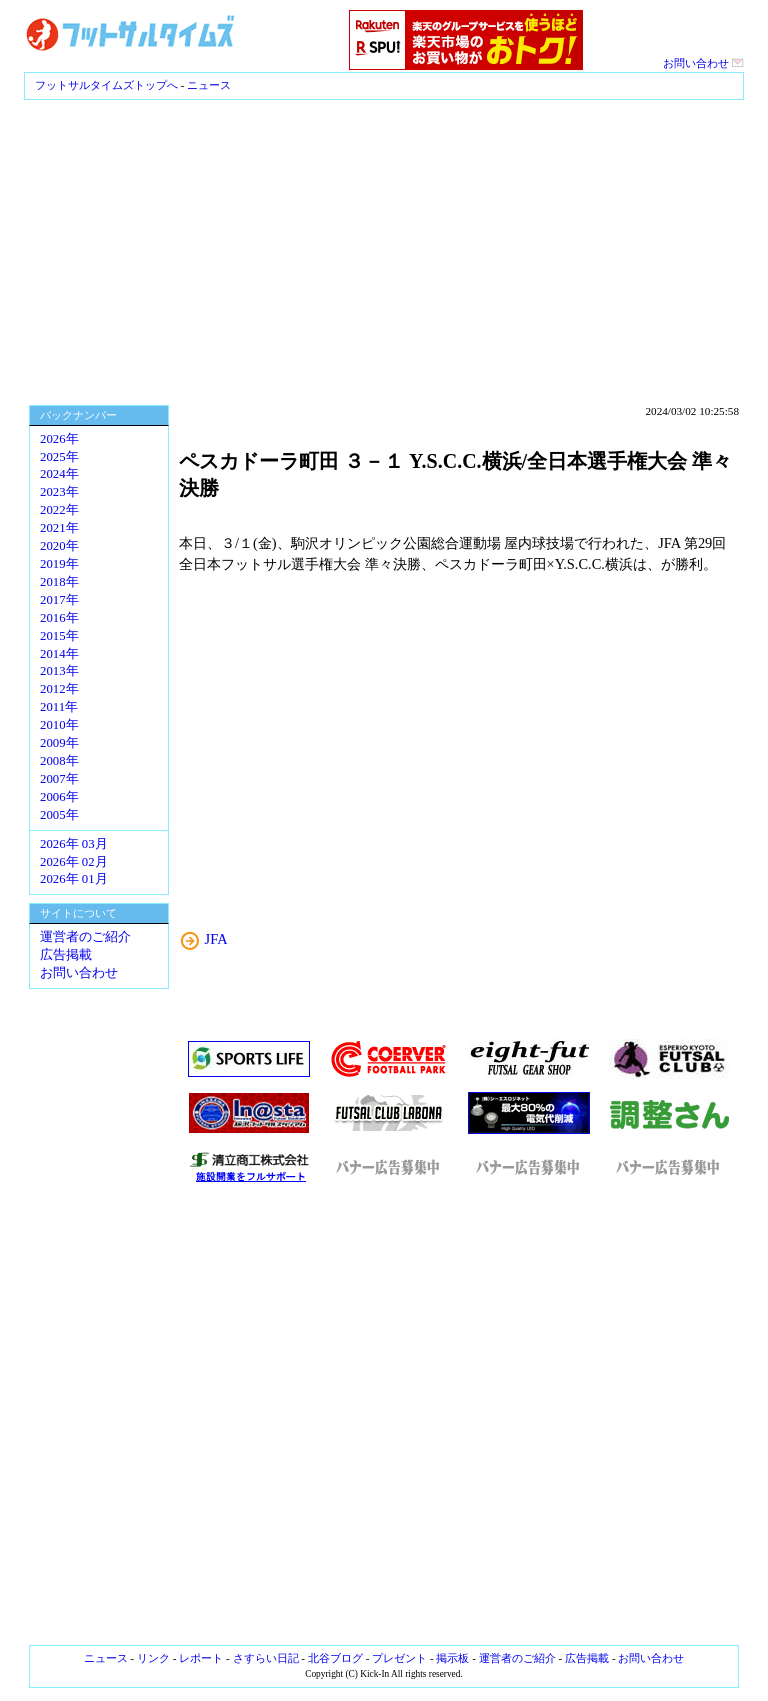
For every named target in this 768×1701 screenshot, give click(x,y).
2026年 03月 (74, 844)
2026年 (59, 439)
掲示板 (452, 1658)
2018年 (59, 582)
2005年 (59, 815)
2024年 (59, 474)
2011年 (59, 707)
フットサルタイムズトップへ (106, 85)
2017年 (59, 600)
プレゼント (399, 1658)
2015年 (59, 636)
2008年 (59, 761)
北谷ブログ (335, 1658)
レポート (201, 1658)
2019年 (59, 564)
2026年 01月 (74, 879)
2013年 (59, 671)
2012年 (59, 689)
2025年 (59, 457)
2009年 (59, 743)
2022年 (59, 510)
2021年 (59, 528)
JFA (216, 939)
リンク (153, 1658)
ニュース (209, 85)
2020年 (59, 546)
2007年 (59, 779)
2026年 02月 (74, 862)
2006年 (59, 797)
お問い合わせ (703, 63)
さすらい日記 (266, 1658)
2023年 (59, 492)
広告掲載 (66, 955)
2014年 (59, 654)
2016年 (59, 618)
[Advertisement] (384, 250)
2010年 (59, 725)
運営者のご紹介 (85, 937)
